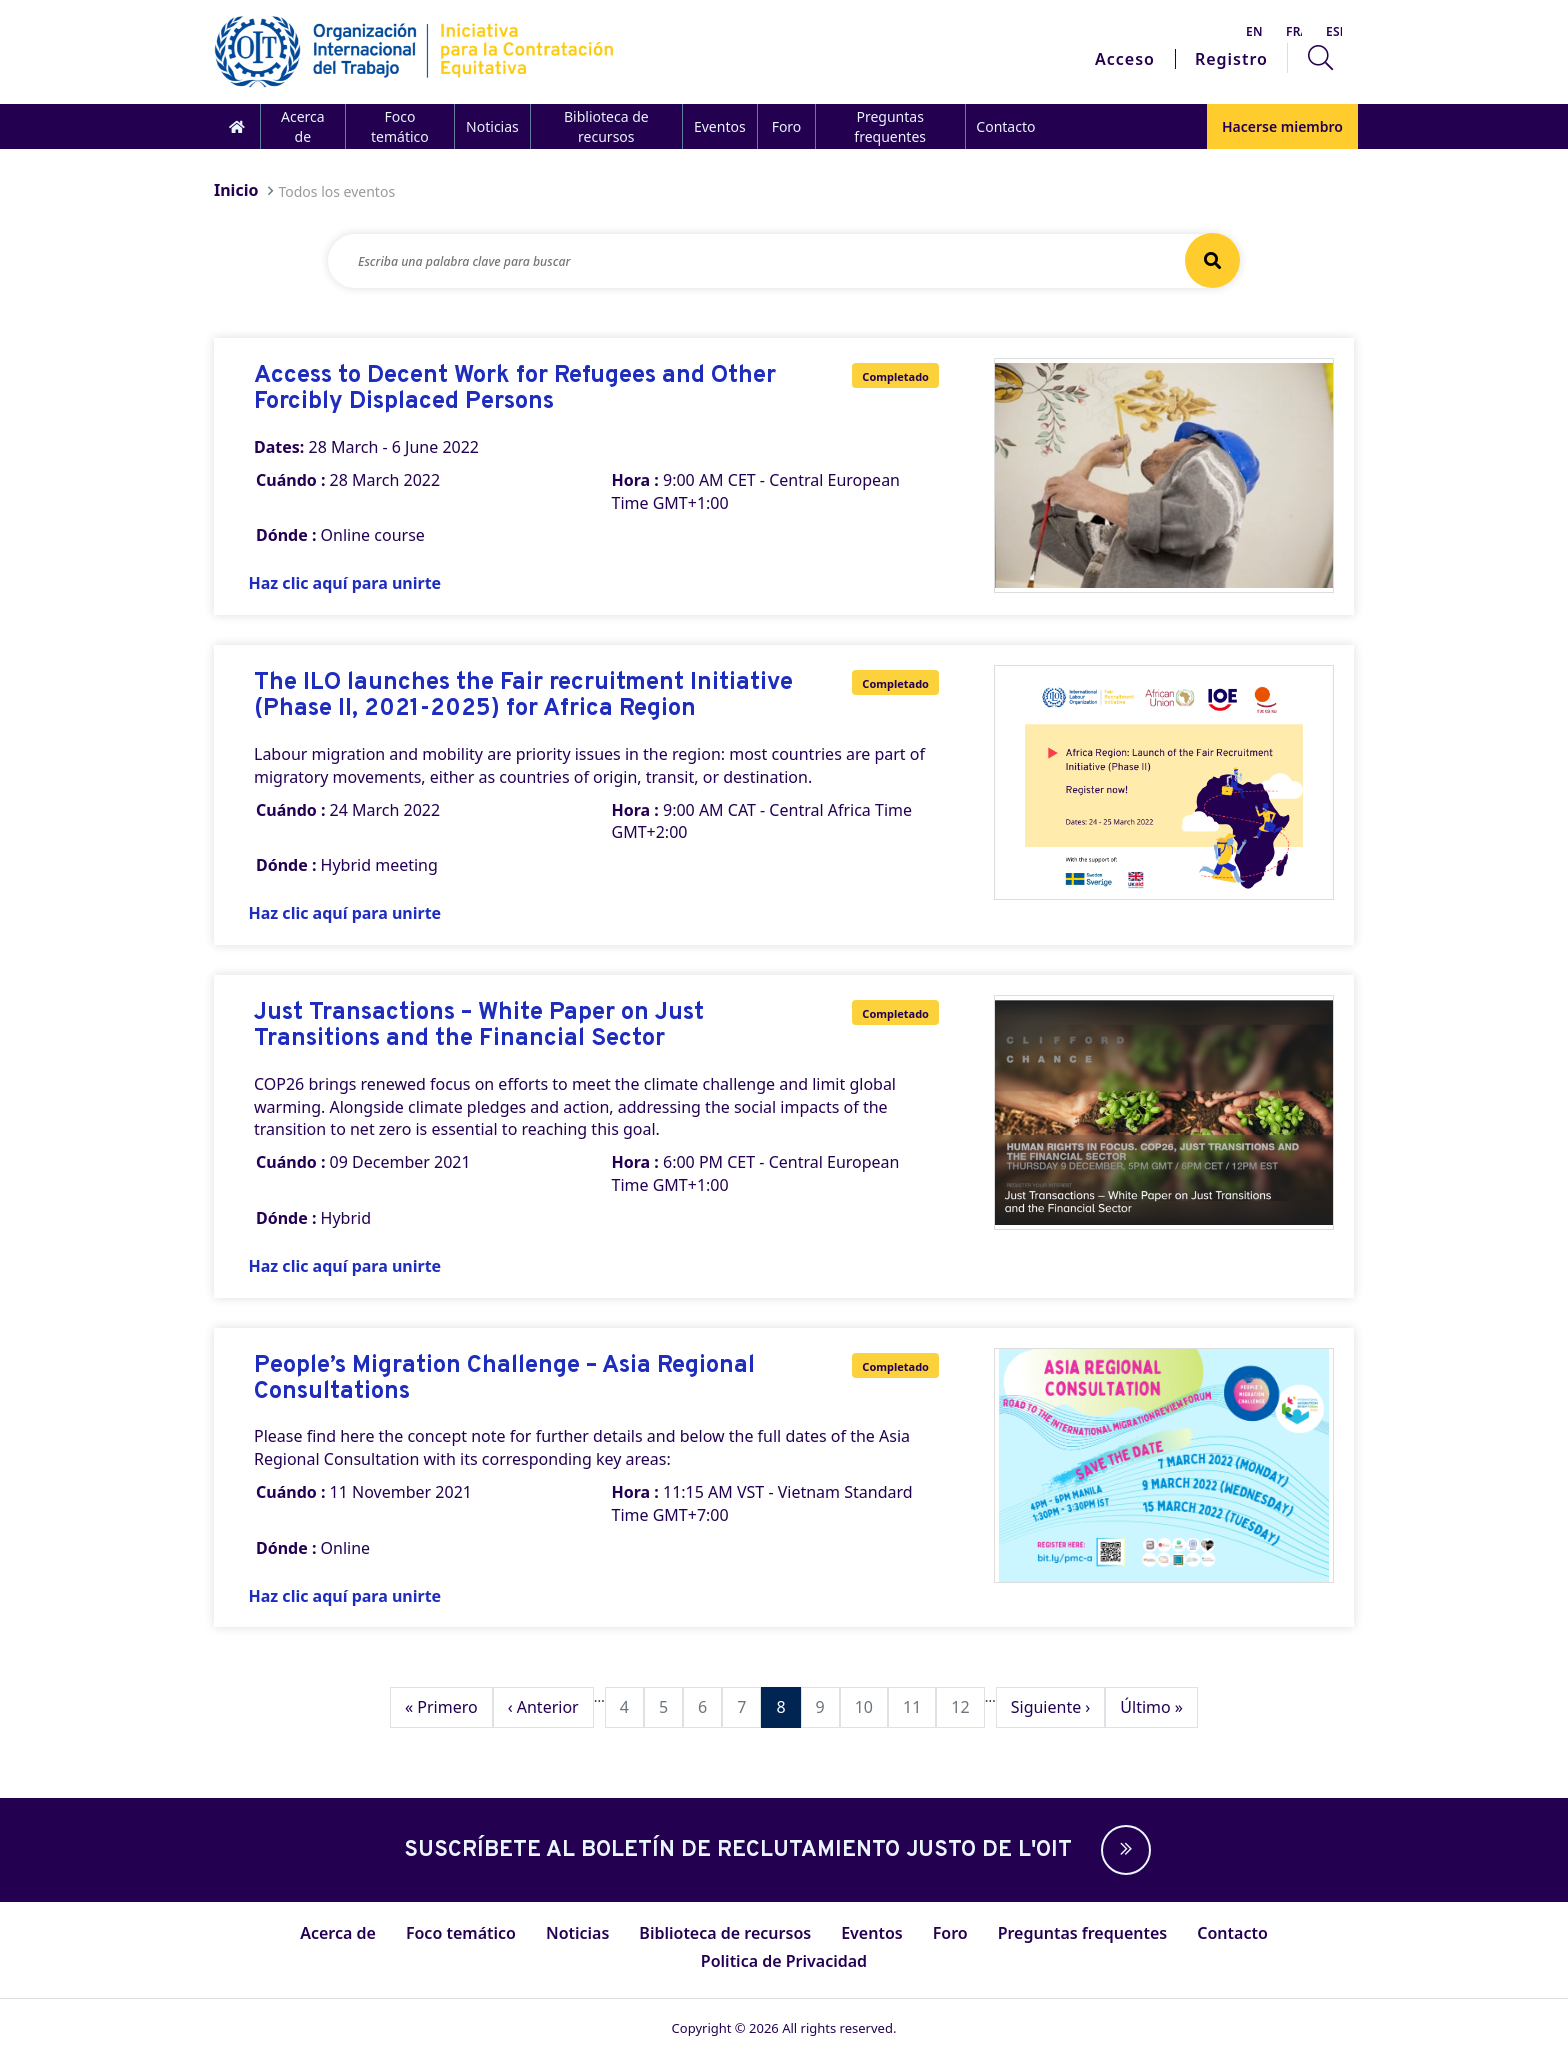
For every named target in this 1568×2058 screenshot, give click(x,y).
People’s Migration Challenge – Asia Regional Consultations (504, 1379)
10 (871, 1706)
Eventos (720, 126)
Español (1334, 31)
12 (967, 1706)
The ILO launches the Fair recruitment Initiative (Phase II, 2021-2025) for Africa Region (523, 696)
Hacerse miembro (1282, 126)
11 (919, 1706)
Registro (1231, 59)
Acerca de (303, 126)
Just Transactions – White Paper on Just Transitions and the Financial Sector (479, 1026)
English (1254, 31)
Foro (787, 126)
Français (1294, 31)
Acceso (1125, 59)
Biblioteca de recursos (606, 126)
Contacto (1005, 126)
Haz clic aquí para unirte (345, 583)
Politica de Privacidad (784, 1961)
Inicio (236, 190)
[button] (1121, 1850)
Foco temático (400, 126)
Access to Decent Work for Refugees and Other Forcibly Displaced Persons (515, 389)
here (357, 1436)
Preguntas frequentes (890, 126)
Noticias (492, 126)
